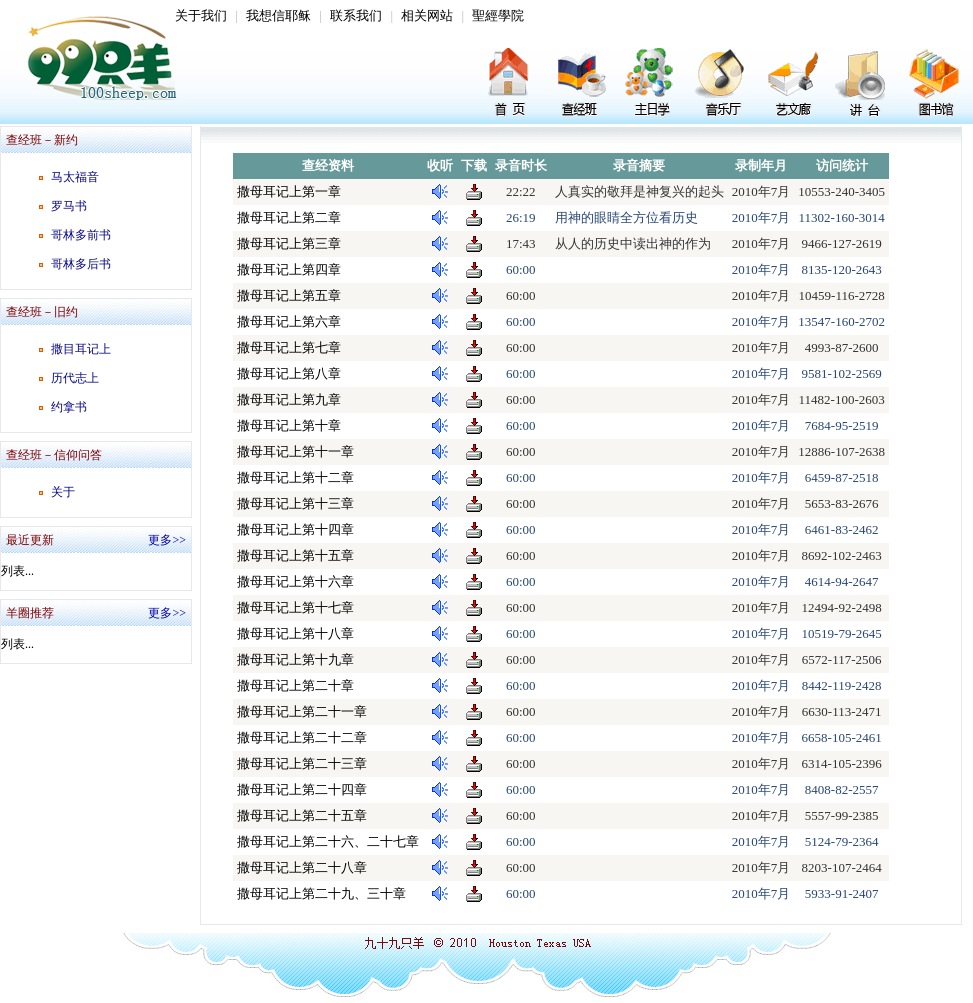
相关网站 (427, 15)
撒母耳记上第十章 (289, 425)
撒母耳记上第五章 (289, 295)
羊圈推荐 (30, 613)
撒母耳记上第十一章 (295, 451)
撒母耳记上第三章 (289, 243)
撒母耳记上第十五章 (295, 555)
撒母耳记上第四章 (289, 269)
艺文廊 (793, 84)
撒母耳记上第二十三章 (302, 763)
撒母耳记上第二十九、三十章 (321, 893)
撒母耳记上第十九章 (295, 659)
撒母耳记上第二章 (289, 217)
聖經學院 (498, 15)
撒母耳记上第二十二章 (302, 737)
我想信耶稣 (278, 15)
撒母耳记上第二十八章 (302, 867)
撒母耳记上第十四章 (295, 529)
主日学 (653, 84)
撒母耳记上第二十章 (295, 685)
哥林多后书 (81, 264)
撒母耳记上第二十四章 (302, 789)
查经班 (583, 84)
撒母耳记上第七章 (289, 347)
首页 (513, 84)
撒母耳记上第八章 (289, 373)
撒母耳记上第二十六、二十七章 (328, 841)
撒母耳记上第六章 (289, 321)
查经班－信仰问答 (54, 455)
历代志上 (75, 378)
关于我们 (201, 15)
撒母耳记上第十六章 (295, 581)
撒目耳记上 (81, 349)
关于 (63, 492)
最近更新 (30, 540)
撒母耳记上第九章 (289, 399)
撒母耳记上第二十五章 (302, 815)
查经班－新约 (42, 140)
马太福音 (75, 177)
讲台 (863, 84)
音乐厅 (723, 84)
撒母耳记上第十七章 (295, 607)
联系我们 (356, 15)
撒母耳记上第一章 (289, 191)
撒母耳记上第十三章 (295, 503)
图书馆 (933, 84)
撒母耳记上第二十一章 (302, 711)
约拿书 (69, 407)
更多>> (167, 540)
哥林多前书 (81, 235)
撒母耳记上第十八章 (295, 633)
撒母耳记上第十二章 (295, 477)
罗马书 (69, 206)
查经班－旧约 (42, 312)
